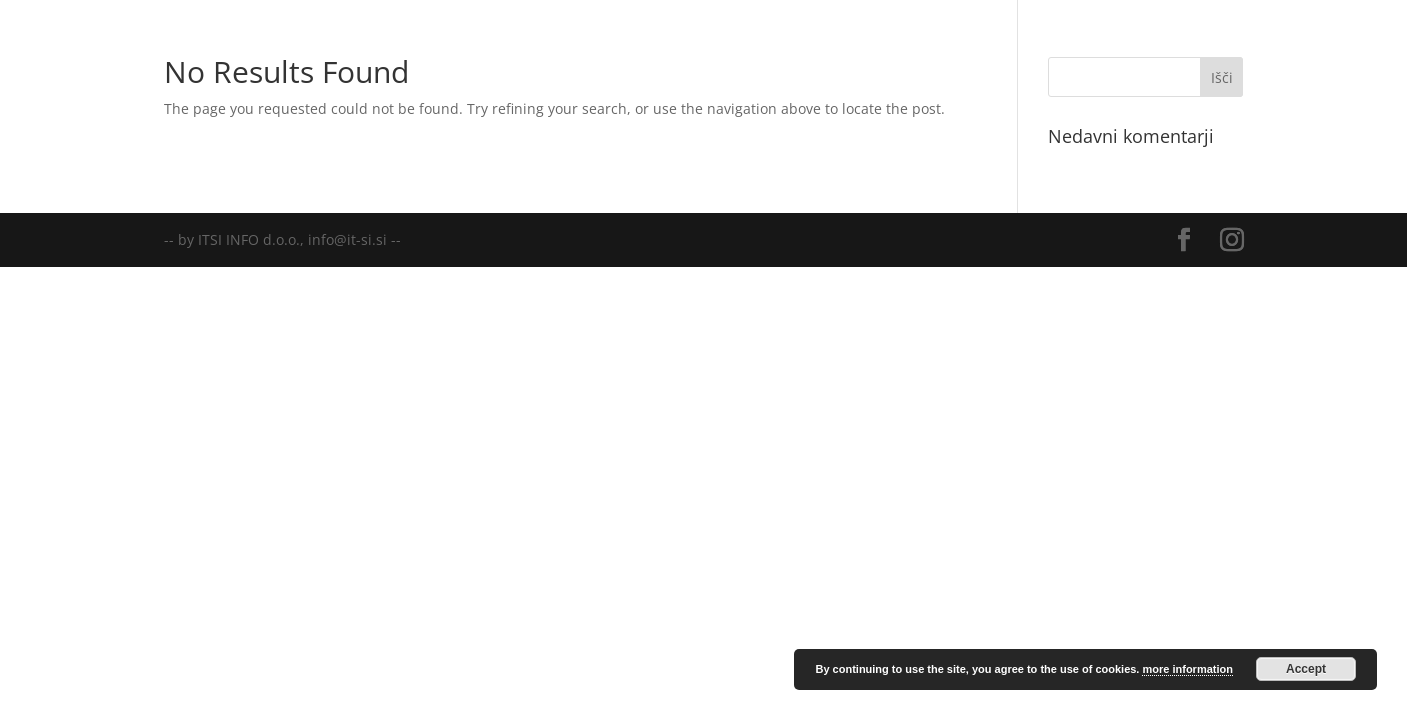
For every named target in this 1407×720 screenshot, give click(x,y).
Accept (1306, 669)
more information (1187, 669)
